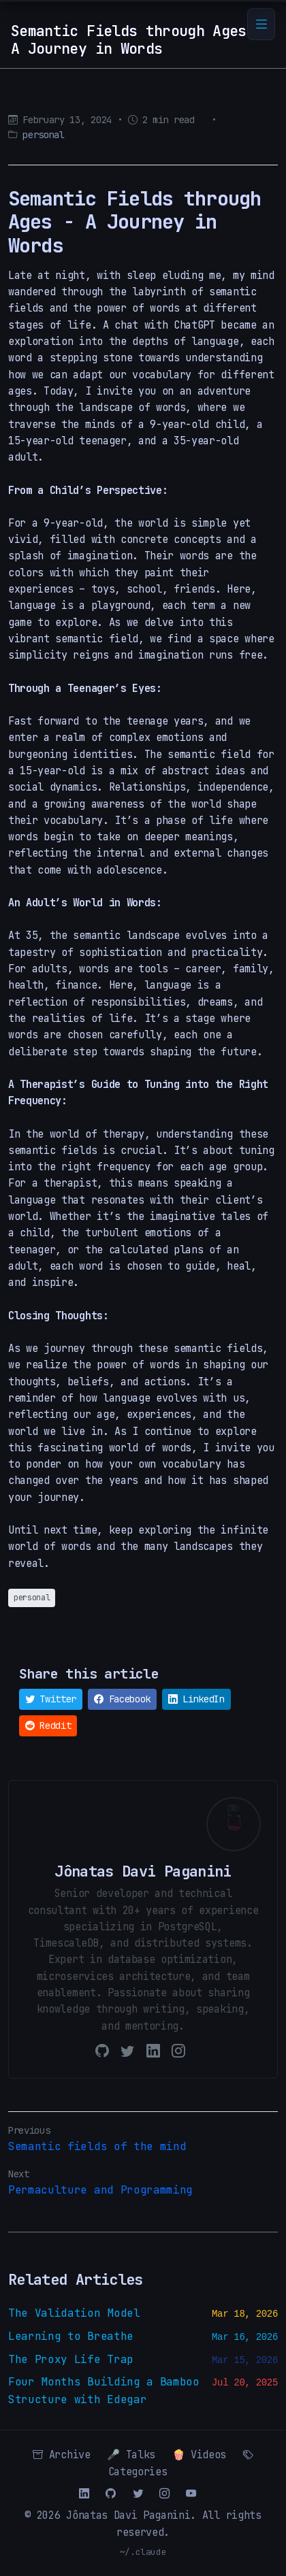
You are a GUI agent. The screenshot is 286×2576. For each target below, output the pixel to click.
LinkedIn (196, 1699)
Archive (61, 2454)
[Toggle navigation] (261, 24)
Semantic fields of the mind (97, 2146)
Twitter (50, 1699)
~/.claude (143, 2552)
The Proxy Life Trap (70, 2359)
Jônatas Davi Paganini (128, 2515)
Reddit (48, 1725)
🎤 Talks (131, 2454)
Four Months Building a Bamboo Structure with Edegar (104, 2391)
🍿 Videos (199, 2454)
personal (43, 135)
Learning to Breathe (70, 2336)
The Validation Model (74, 2313)
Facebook (122, 1699)
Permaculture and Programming (100, 2190)
